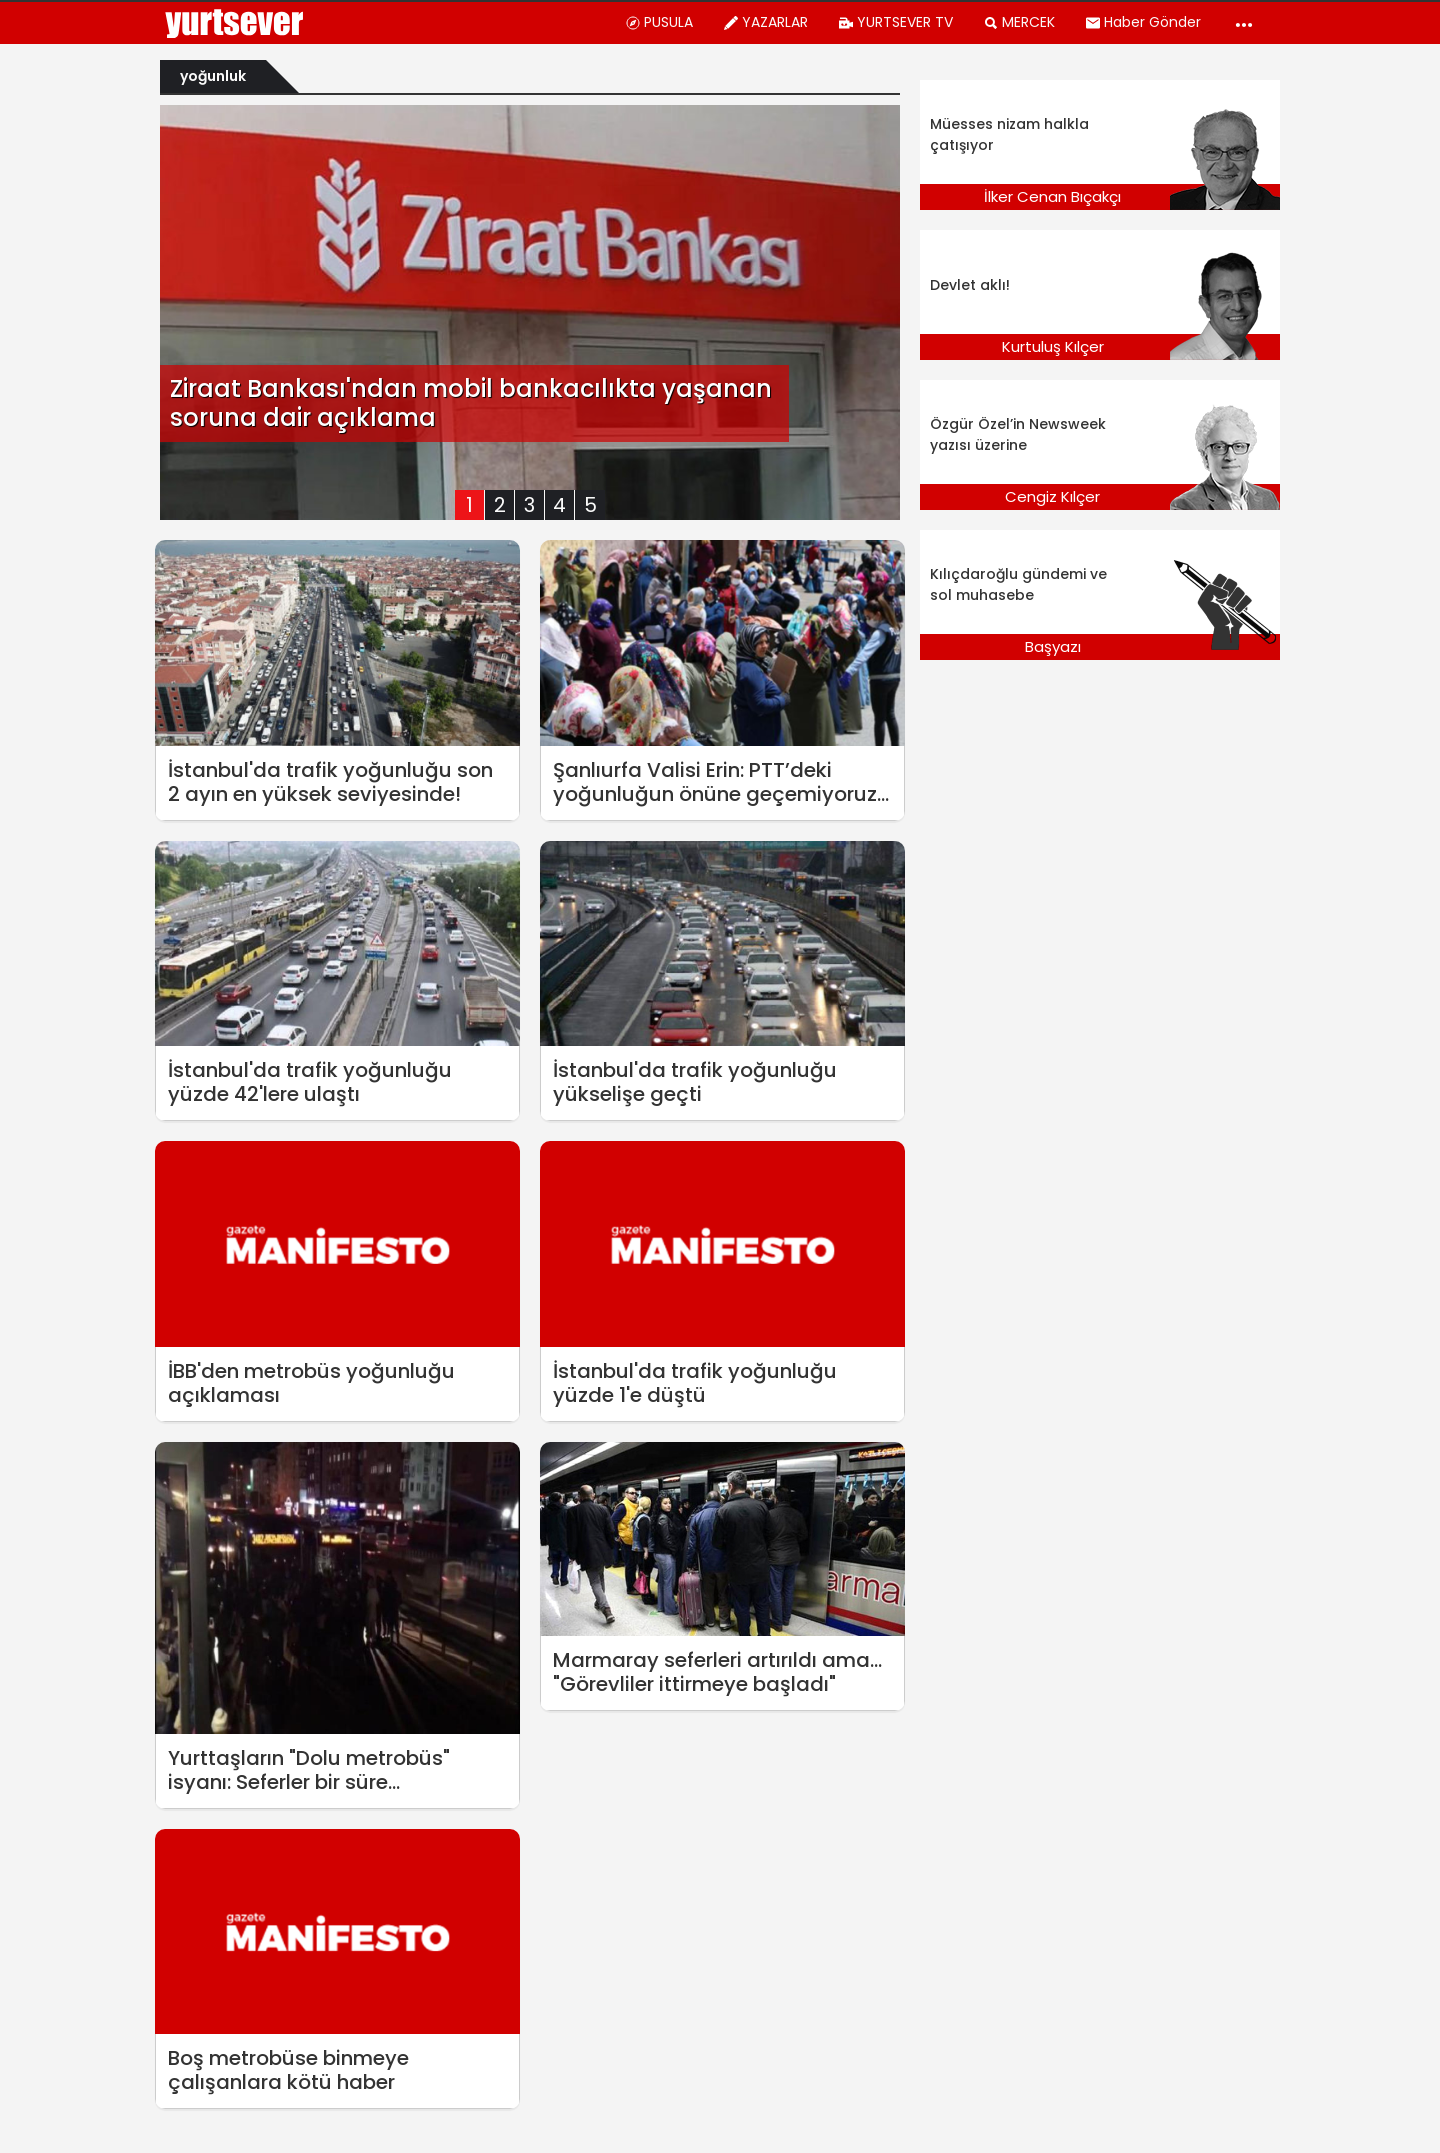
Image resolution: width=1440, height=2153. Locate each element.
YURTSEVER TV (895, 22)
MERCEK (1019, 22)
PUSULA (659, 22)
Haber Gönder (1143, 22)
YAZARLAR (765, 22)
